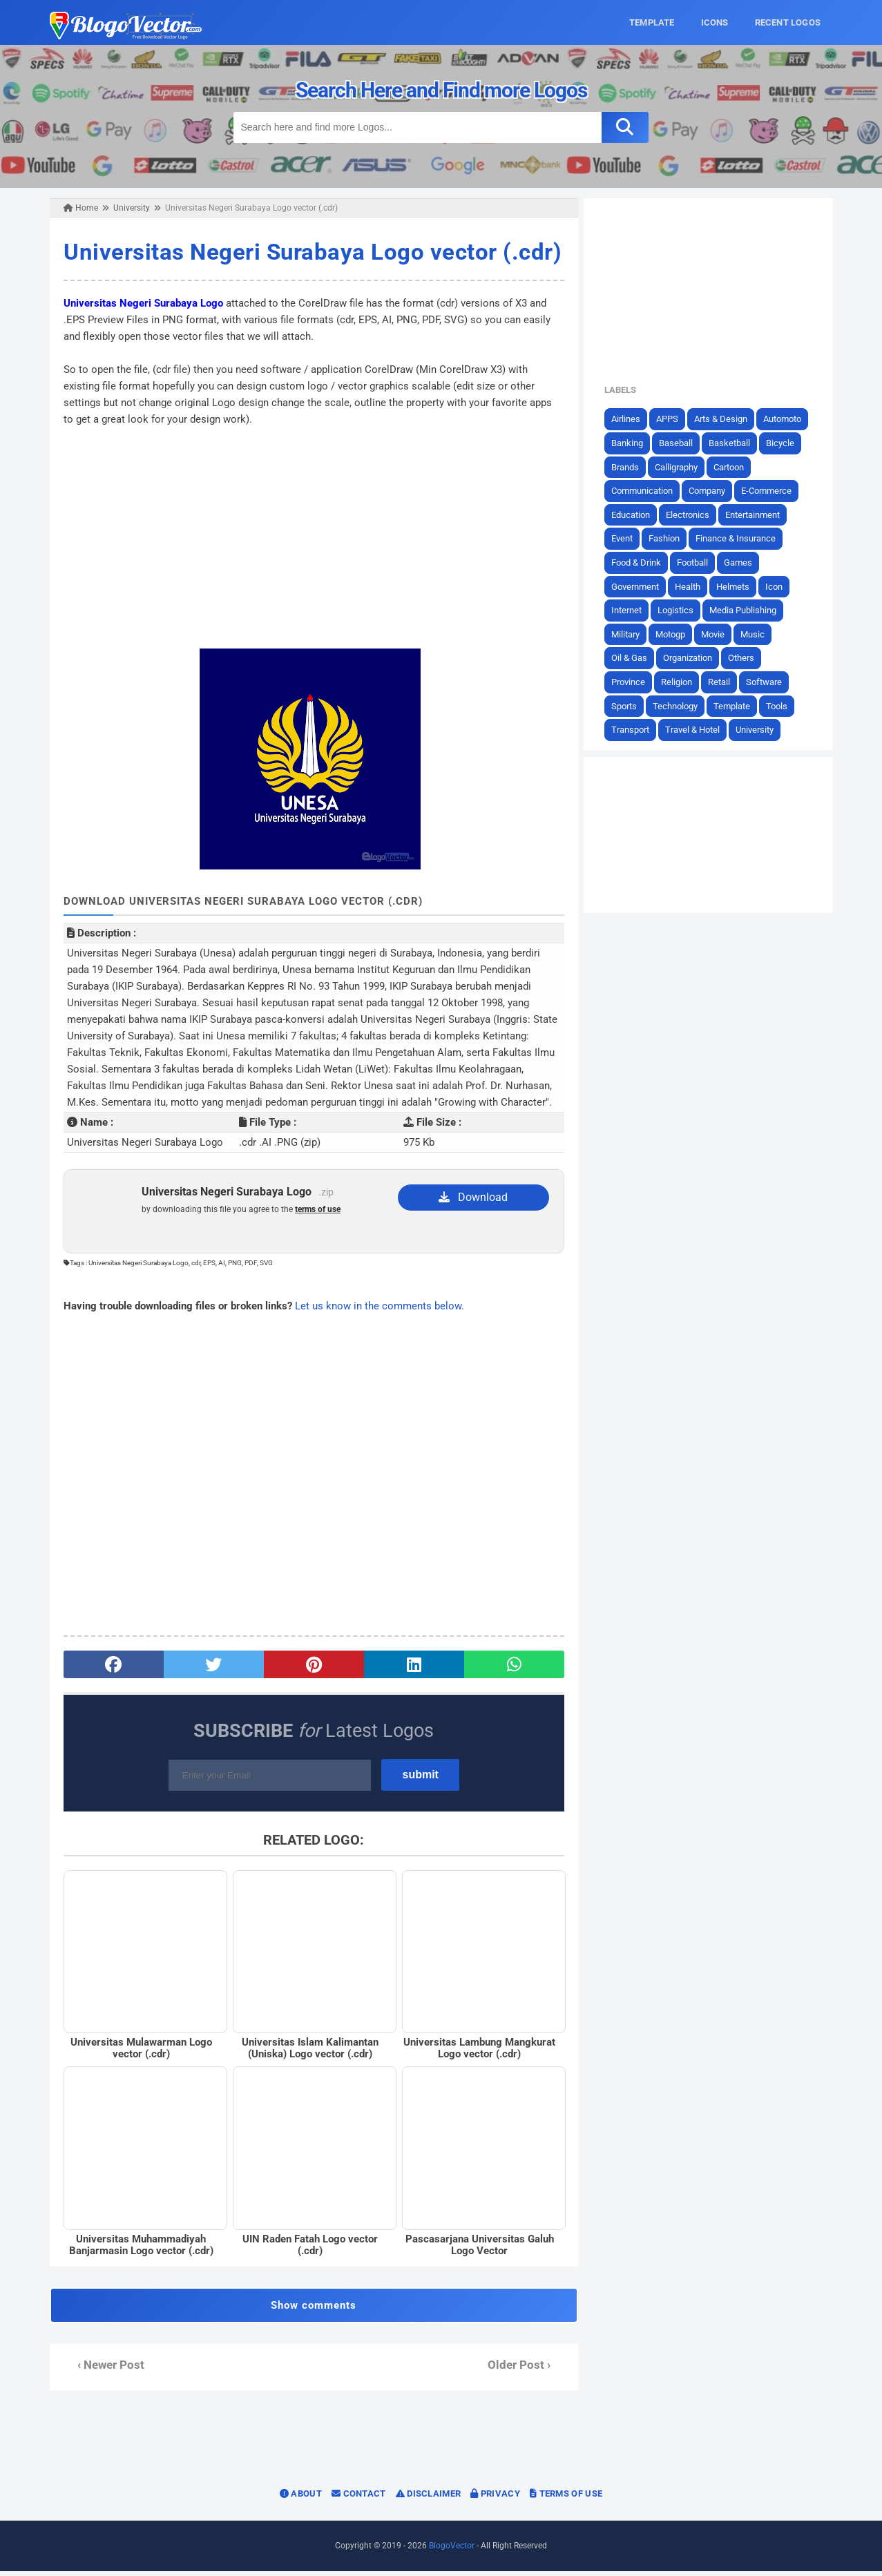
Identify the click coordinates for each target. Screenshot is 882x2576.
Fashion (670, 538)
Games (744, 562)
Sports (630, 705)
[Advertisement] (312, 537)
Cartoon (735, 466)
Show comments (312, 2310)
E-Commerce (772, 491)
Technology (681, 705)
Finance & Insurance (742, 538)
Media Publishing (749, 610)
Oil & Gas (635, 658)
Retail (725, 682)
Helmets (739, 586)
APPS (673, 419)
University (761, 729)
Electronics (694, 514)
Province (634, 682)
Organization (693, 658)
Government (641, 586)
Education (636, 514)
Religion (682, 682)
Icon (780, 586)
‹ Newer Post (105, 2369)
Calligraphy (682, 466)
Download (474, 1196)
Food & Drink (642, 562)
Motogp (676, 633)
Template (738, 705)
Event (628, 538)
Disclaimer (428, 2498)
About (301, 2498)
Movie (719, 633)
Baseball (682, 443)
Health (694, 586)
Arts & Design (727, 419)
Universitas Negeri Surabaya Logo (138, 302)
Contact (359, 2498)
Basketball (735, 443)
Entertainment (758, 514)
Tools (783, 705)
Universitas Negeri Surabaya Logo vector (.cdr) (307, 251)
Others (747, 658)
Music (759, 633)
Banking (633, 443)
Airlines (631, 419)
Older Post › (521, 2369)
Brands (631, 466)
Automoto (788, 419)
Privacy (495, 2498)
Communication (648, 491)
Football (698, 562)
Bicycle (786, 443)
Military (631, 633)
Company (713, 491)
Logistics (682, 610)
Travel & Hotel (698, 729)
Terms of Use (566, 2498)
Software (770, 682)
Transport (636, 729)
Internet (632, 610)
